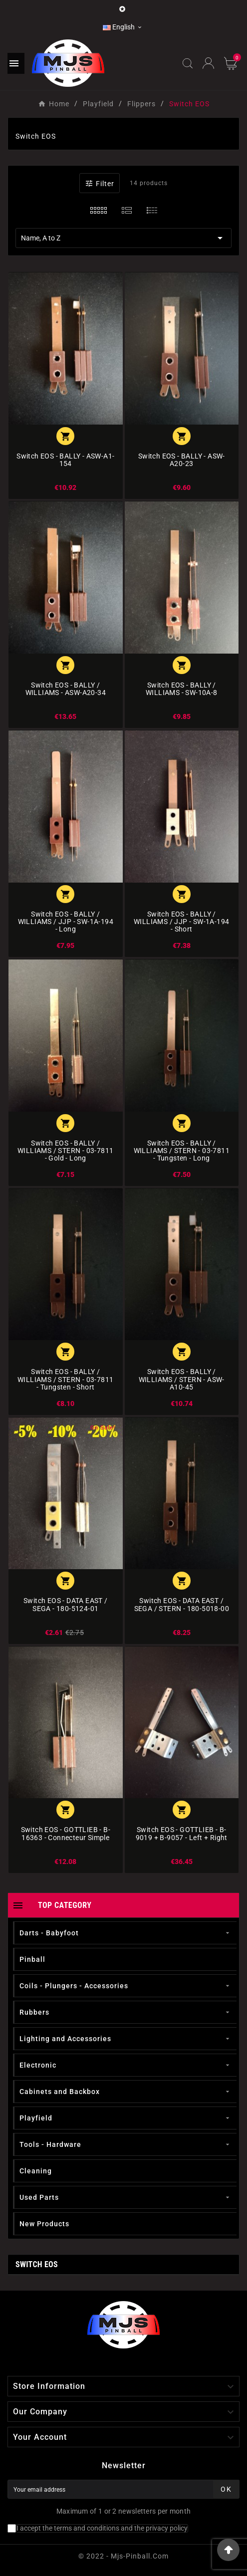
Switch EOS (36, 2264)
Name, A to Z (123, 238)
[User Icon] (208, 63)
